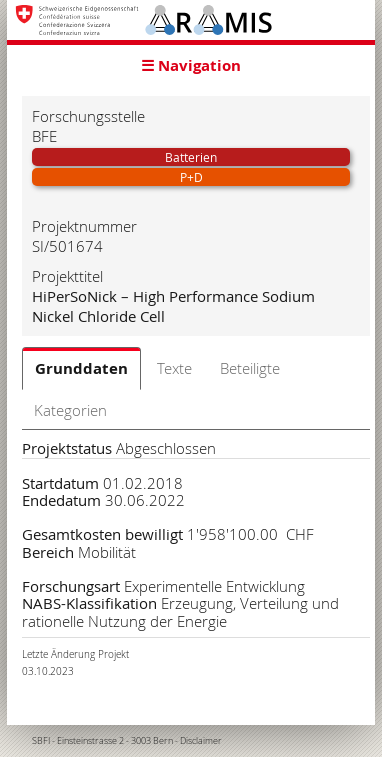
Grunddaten (81, 368)
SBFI (41, 741)
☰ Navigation (191, 65)
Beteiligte (250, 368)
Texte (174, 368)
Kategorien (70, 410)
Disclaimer (201, 741)
